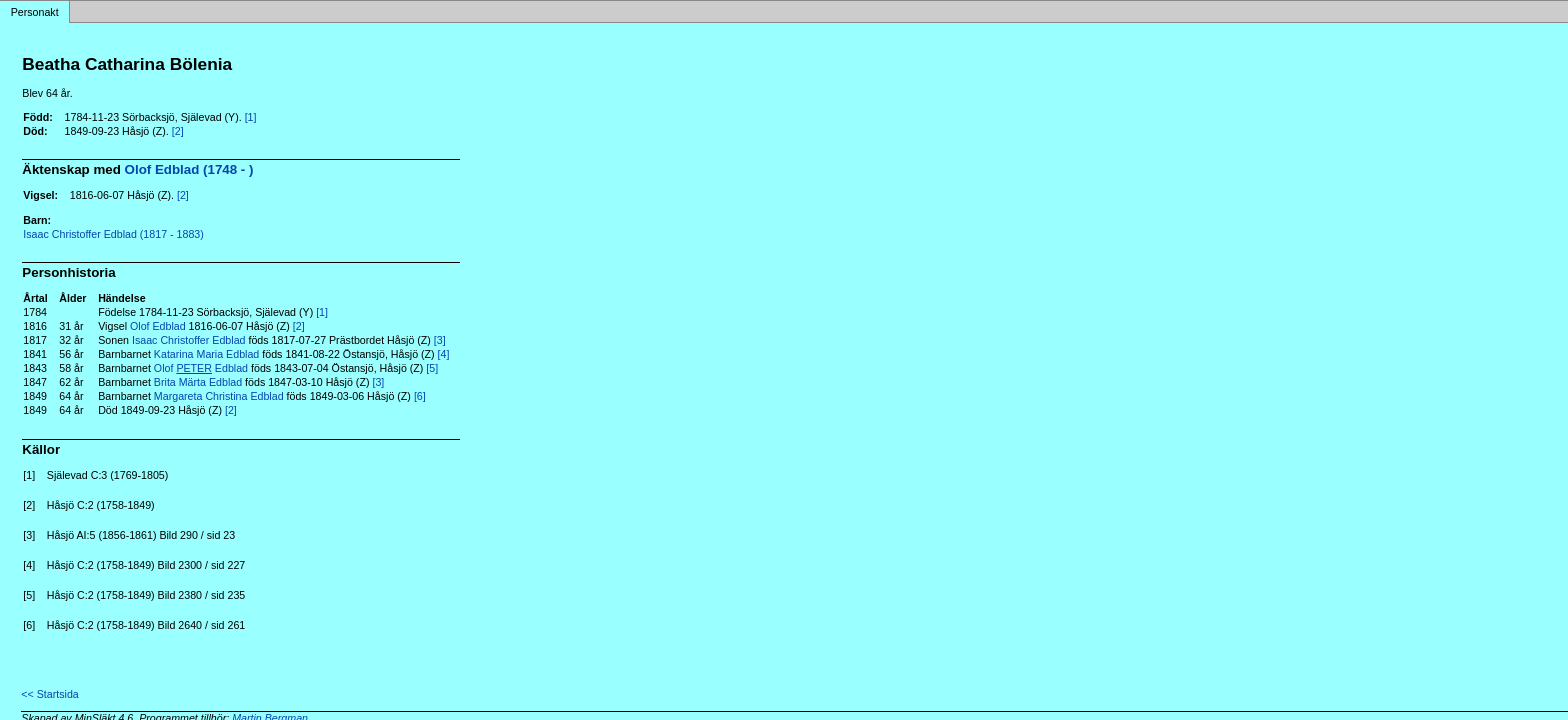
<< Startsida (49, 694)
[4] (444, 354)
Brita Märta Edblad (198, 382)
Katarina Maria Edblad (206, 354)
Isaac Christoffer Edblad (189, 340)
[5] (432, 368)
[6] (420, 396)
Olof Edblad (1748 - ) (189, 169)
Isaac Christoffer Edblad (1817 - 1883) (113, 234)
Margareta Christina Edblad (219, 396)
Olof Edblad (158, 326)
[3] (440, 340)
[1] (251, 117)
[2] (178, 131)
